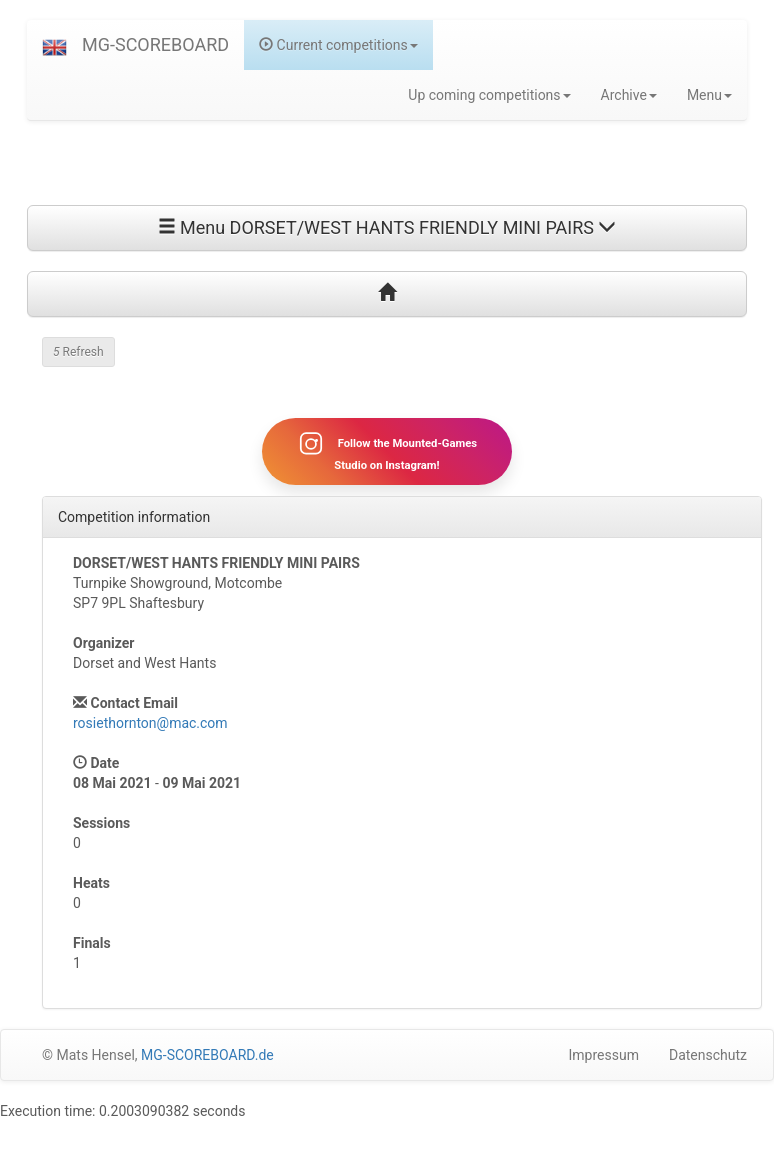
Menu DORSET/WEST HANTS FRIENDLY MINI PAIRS (387, 227)
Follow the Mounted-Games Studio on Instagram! (387, 451)
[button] (54, 45)
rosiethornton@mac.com (150, 723)
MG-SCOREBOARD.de (207, 1055)
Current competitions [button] (338, 45)
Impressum (604, 1055)
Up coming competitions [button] (489, 95)
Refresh (78, 352)
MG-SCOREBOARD (155, 44)
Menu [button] (709, 95)
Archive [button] (629, 95)
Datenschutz (708, 1055)
